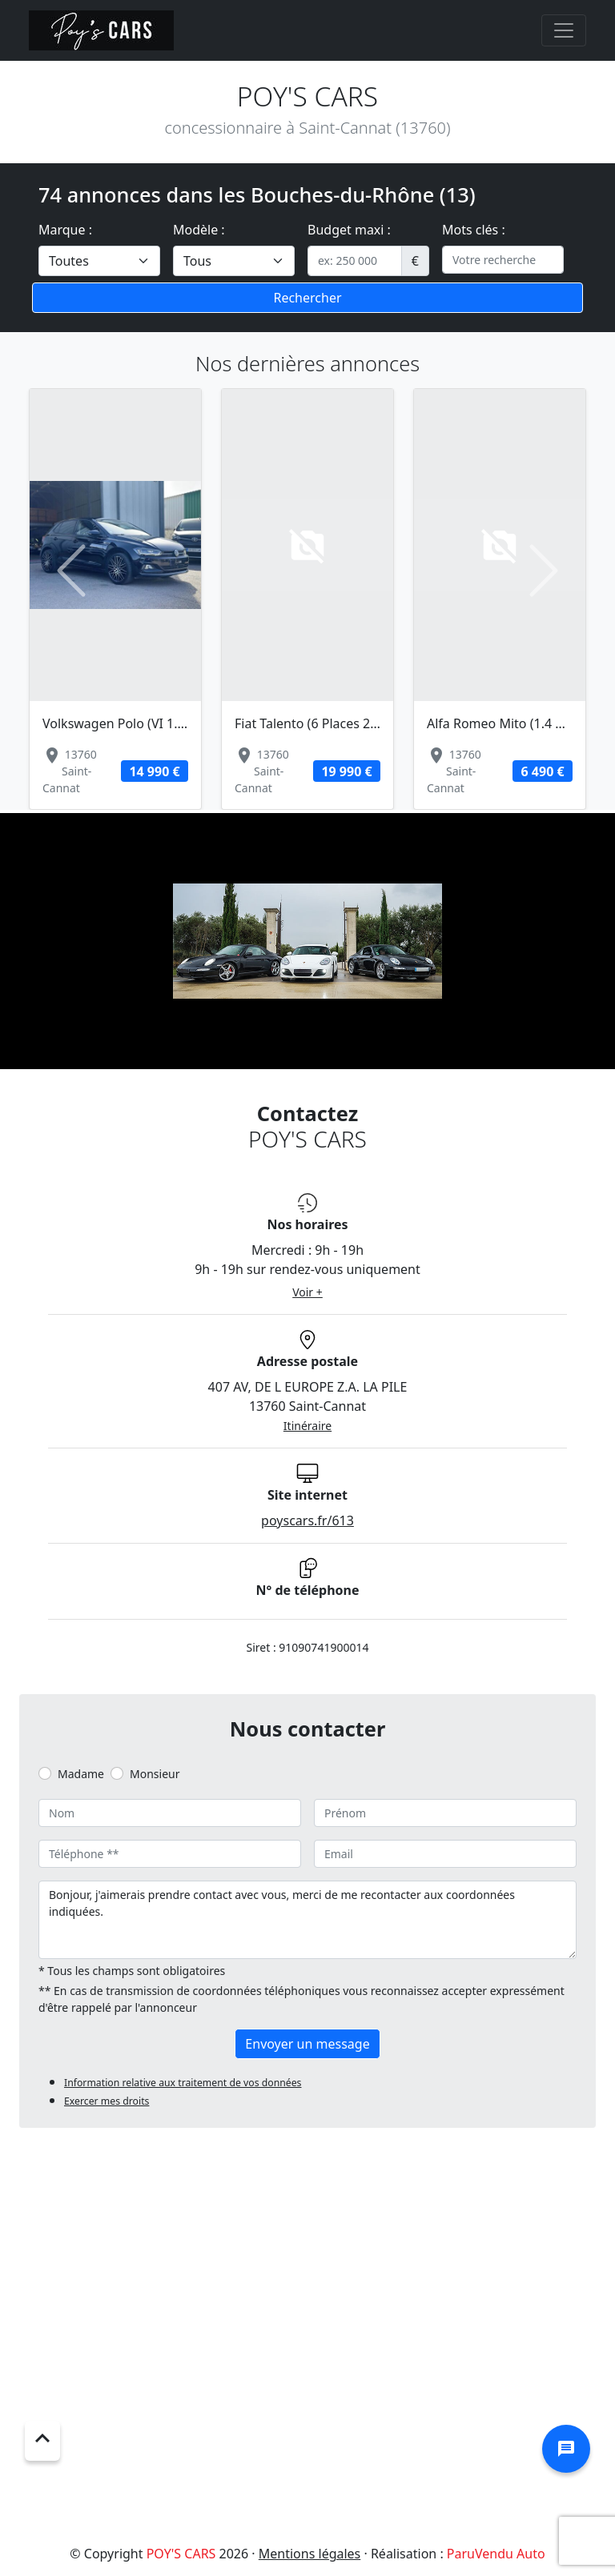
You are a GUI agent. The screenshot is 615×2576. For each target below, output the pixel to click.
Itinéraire (307, 1425)
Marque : (65, 229)
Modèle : (199, 229)
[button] (71, 571)
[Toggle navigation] (563, 30)
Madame (81, 1773)
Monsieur (154, 1773)
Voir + (307, 1292)
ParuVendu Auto (496, 2553)
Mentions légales (310, 2553)
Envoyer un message (307, 2044)
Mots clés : (473, 229)
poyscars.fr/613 (307, 1520)
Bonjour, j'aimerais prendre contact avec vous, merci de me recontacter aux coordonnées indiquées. (307, 1920)
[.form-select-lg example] (99, 261)
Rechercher (307, 297)
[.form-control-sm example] (355, 261)
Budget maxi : (349, 229)
